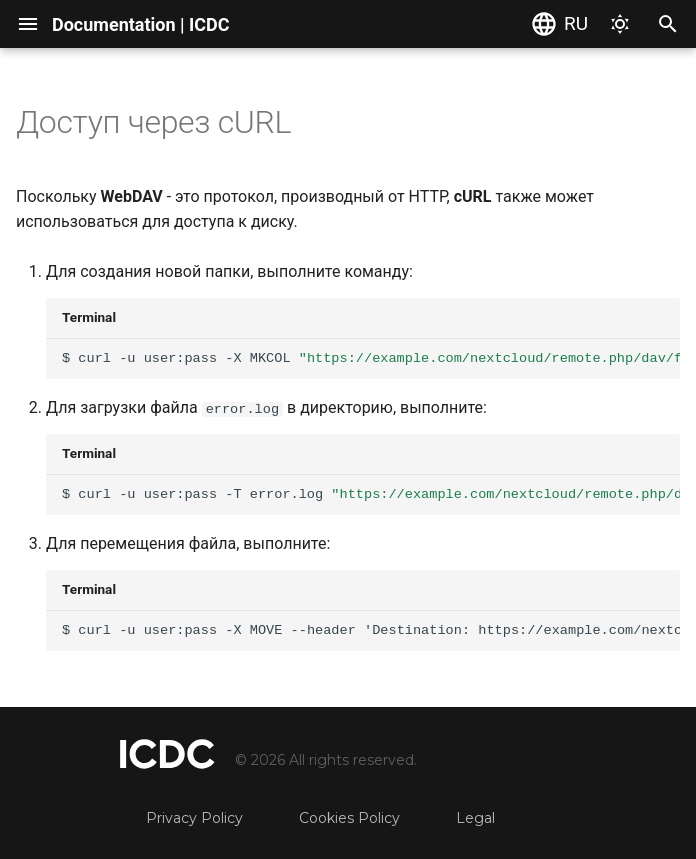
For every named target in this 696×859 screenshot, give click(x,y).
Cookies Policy (349, 818)
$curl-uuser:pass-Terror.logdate (371, 494)
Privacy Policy (194, 818)
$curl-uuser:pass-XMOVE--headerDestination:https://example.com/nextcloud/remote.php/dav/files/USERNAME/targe (371, 630)
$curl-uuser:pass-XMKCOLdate (371, 358)
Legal (475, 818)
